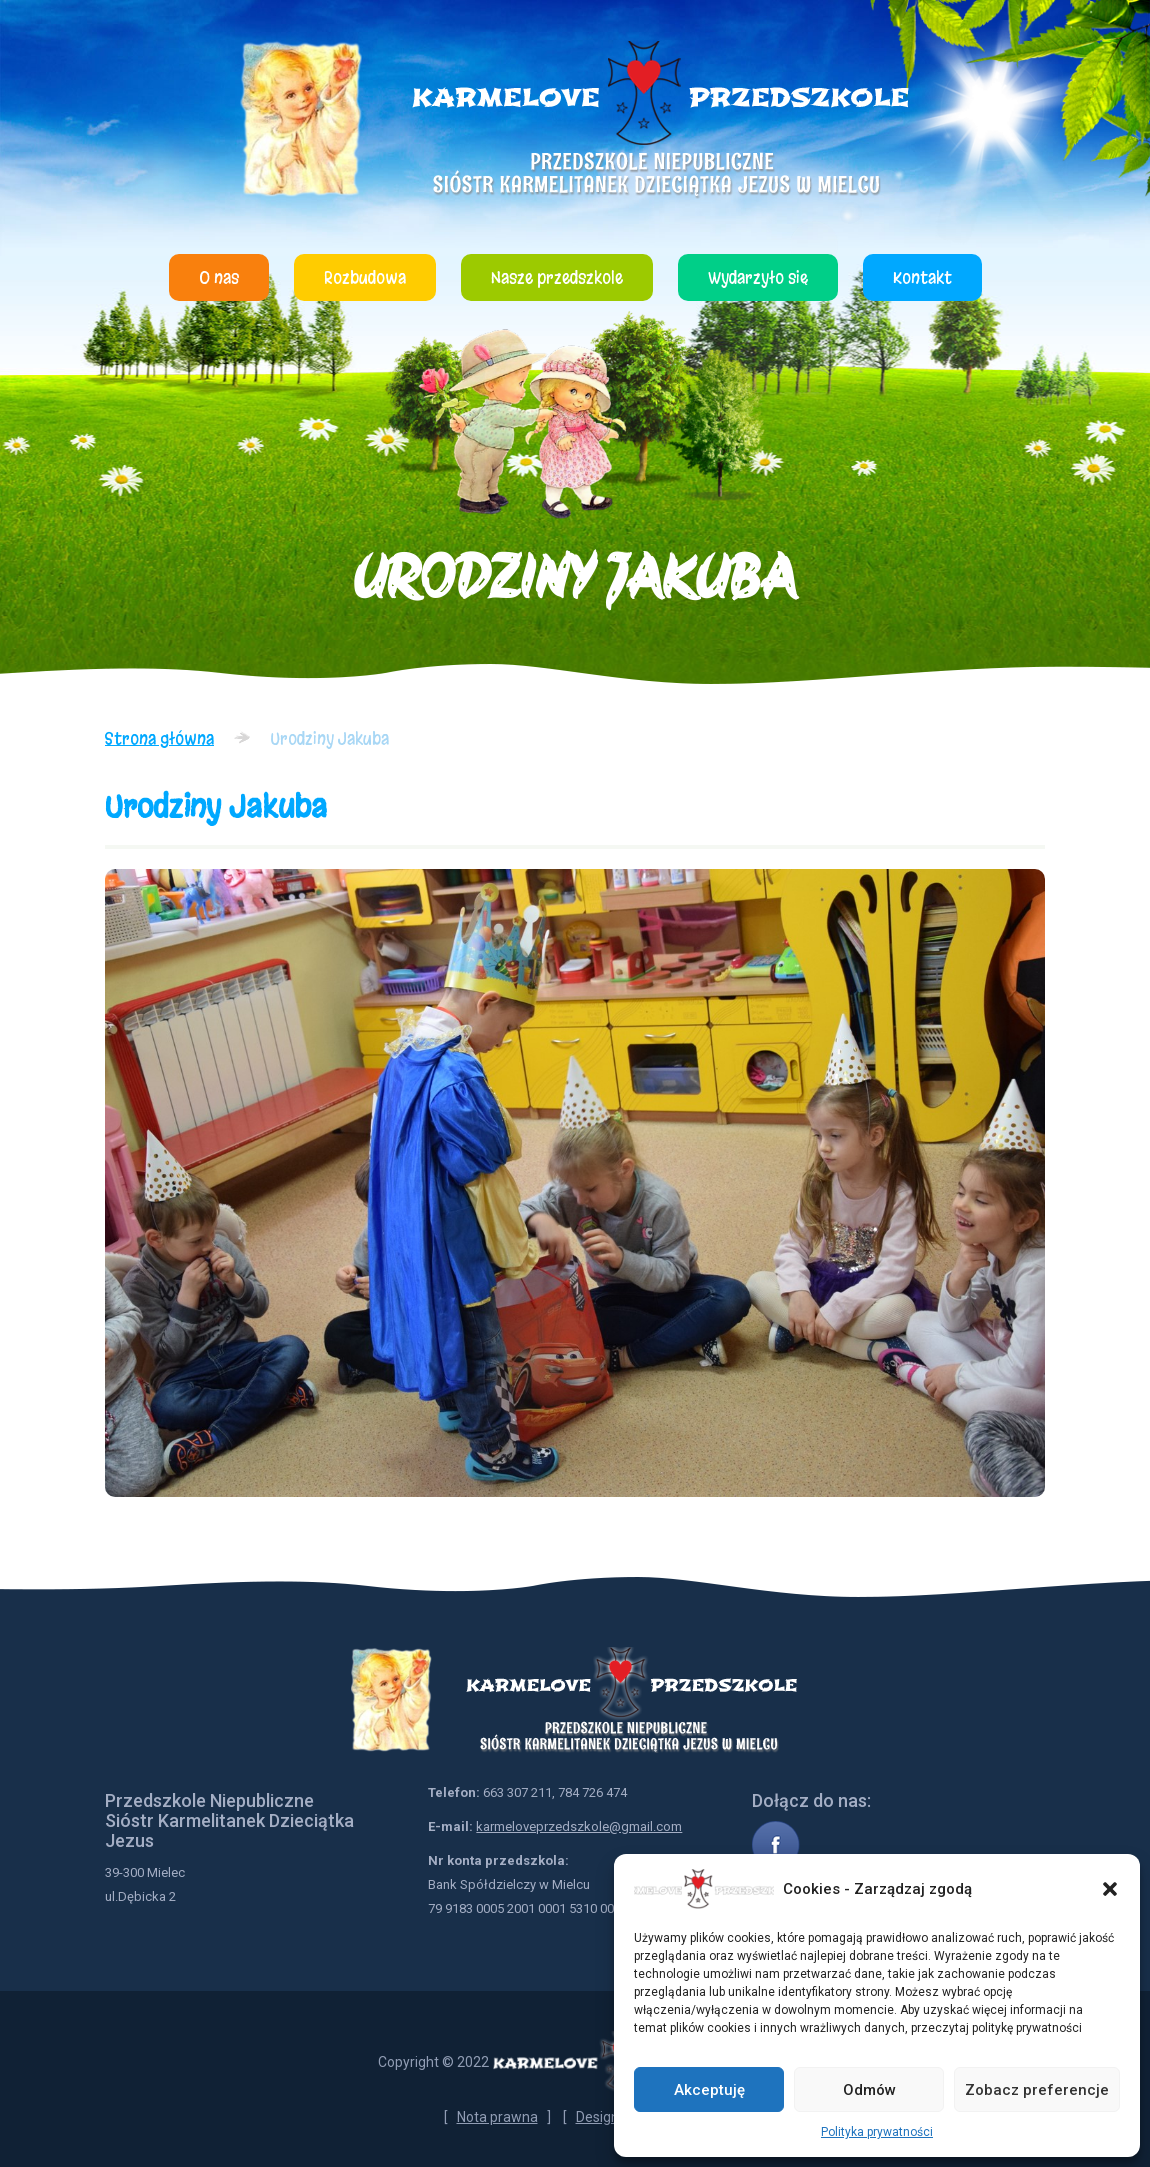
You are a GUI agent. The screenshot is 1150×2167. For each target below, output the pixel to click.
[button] (1110, 1889)
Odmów (869, 2090)
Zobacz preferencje (1037, 2090)
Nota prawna (497, 2117)
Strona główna (159, 738)
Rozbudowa (365, 277)
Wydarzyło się (758, 277)
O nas (219, 277)
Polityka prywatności (877, 2132)
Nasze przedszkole (557, 277)
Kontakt (922, 277)
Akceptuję (709, 2090)
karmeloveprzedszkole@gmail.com (579, 1826)
